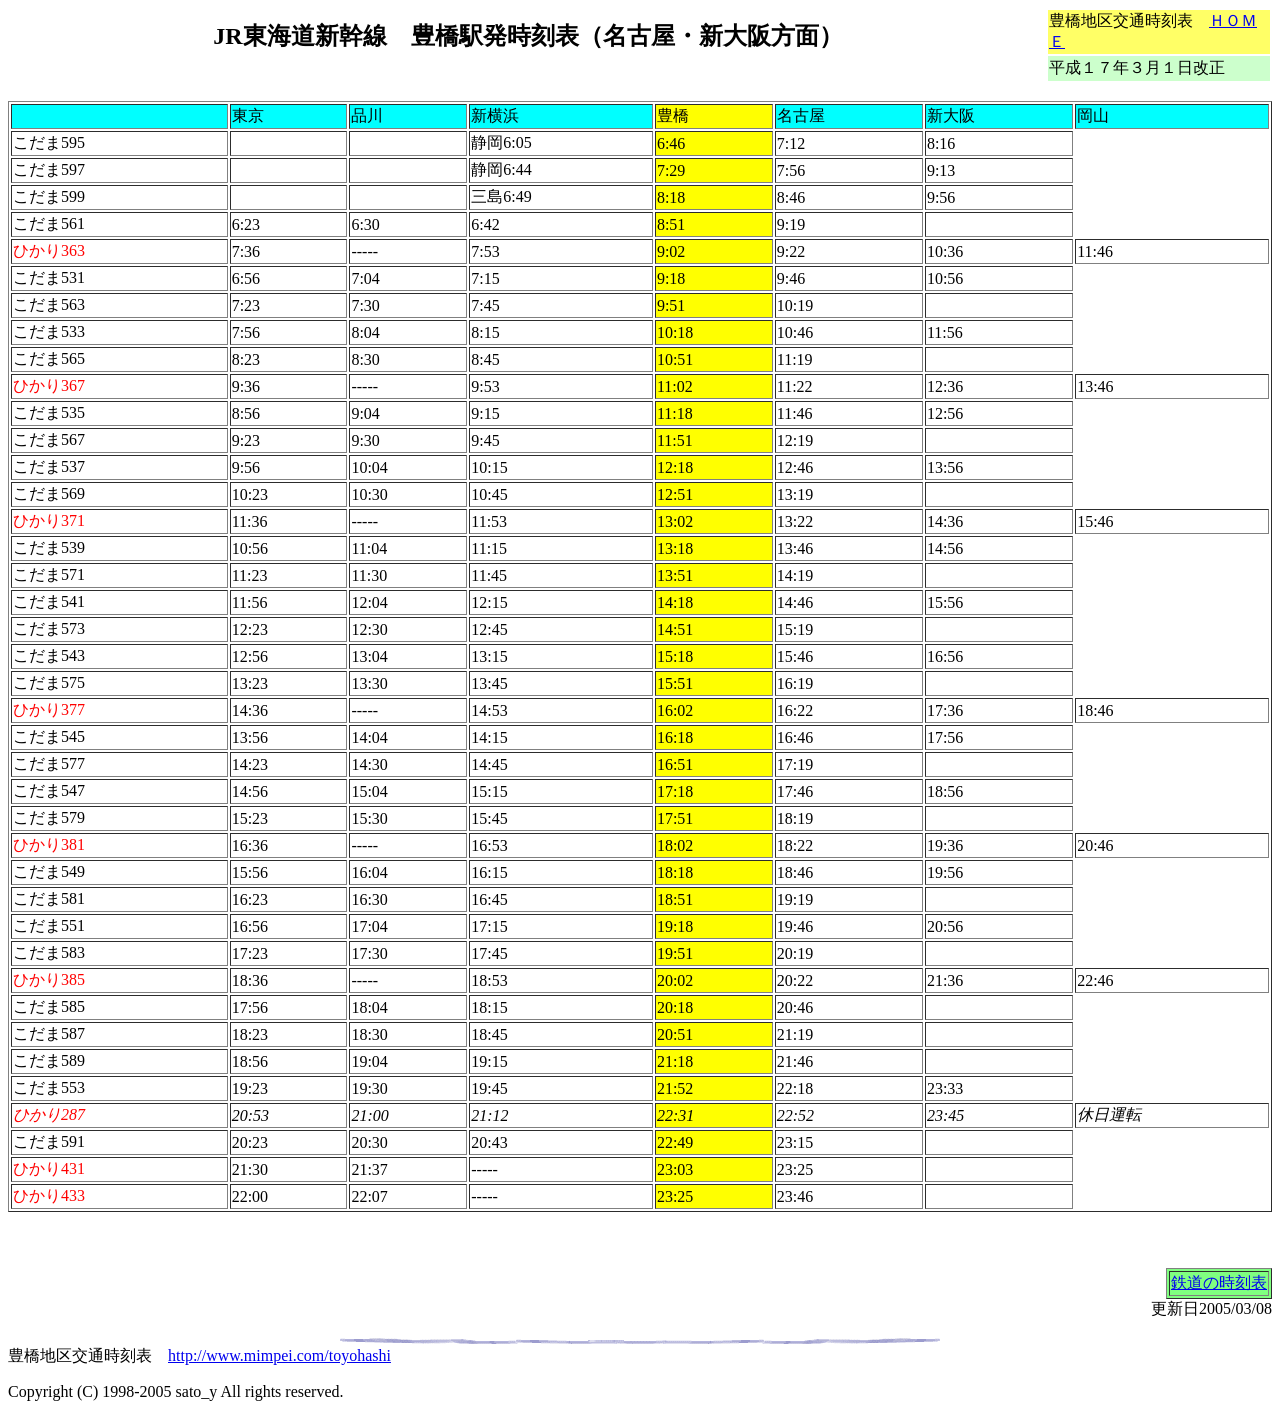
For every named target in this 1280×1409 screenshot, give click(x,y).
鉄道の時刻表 (1219, 1282)
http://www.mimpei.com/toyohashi (279, 1355)
